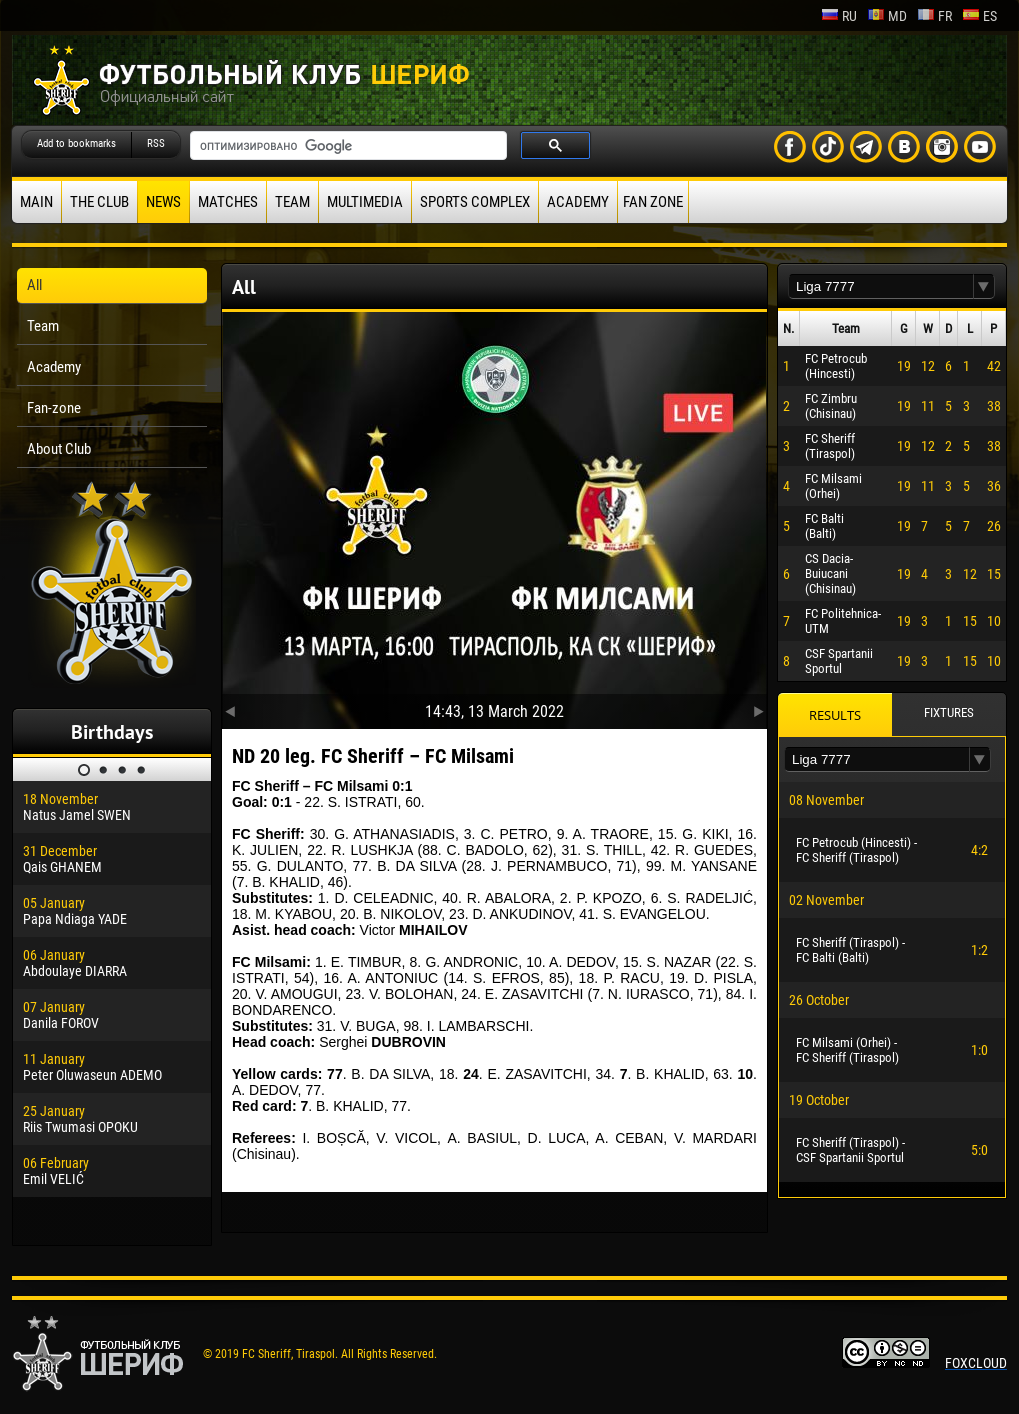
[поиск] (346, 146)
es (979, 16)
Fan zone (653, 202)
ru (839, 16)
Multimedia (365, 202)
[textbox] (881, 286)
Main (36, 202)
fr (934, 16)
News (163, 202)
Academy (578, 202)
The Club (99, 202)
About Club (59, 449)
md (887, 16)
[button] (984, 286)
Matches (228, 202)
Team (292, 202)
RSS (156, 143)
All (34, 285)
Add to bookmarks (76, 143)
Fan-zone (54, 408)
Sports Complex (475, 202)
